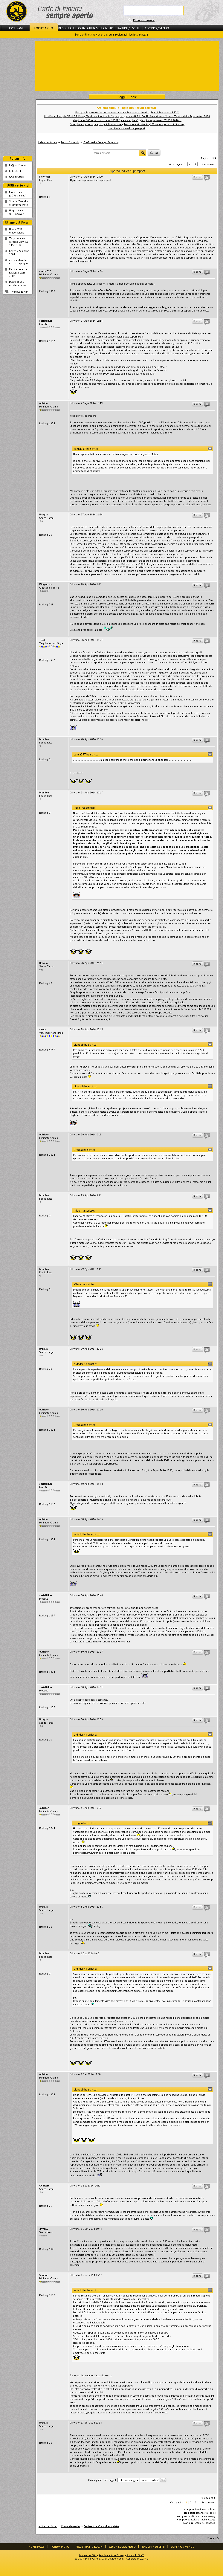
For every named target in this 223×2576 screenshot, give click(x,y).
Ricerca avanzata (144, 20)
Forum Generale (70, 142)
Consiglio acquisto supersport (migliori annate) (96, 124)
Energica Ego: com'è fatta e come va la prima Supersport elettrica (112, 112)
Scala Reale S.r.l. (94, 2558)
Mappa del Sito (88, 2555)
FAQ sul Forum (17, 165)
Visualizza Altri (20, 291)
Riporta (197, 177)
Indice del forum (47, 142)
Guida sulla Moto (100, 28)
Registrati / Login (71, 28)
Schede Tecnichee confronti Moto (18, 203)
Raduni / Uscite (128, 28)
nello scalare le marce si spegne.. (19, 261)
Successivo (207, 164)
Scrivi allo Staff (135, 2555)
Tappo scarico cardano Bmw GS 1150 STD (18, 242)
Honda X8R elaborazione (16, 230)
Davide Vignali (116, 2558)
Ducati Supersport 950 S (165, 112)
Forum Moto (43, 28)
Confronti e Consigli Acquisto (100, 142)
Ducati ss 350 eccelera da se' (17, 283)
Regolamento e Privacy (111, 2555)
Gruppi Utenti (16, 176)
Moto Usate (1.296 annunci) (17, 193)
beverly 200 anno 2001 (19, 252)
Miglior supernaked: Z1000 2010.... (161, 120)
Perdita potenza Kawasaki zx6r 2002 (18, 273)
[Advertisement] (127, 65)
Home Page (16, 28)
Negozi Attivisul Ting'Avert (16, 212)
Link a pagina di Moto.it (142, 283)
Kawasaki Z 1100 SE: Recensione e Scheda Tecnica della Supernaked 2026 (168, 116)
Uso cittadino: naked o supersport (126, 128)
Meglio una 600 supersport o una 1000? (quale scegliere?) (106, 120)
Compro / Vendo (157, 28)
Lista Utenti (15, 171)
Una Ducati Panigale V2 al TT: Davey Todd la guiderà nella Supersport (84, 116)
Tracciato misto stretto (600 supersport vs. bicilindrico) (154, 124)
